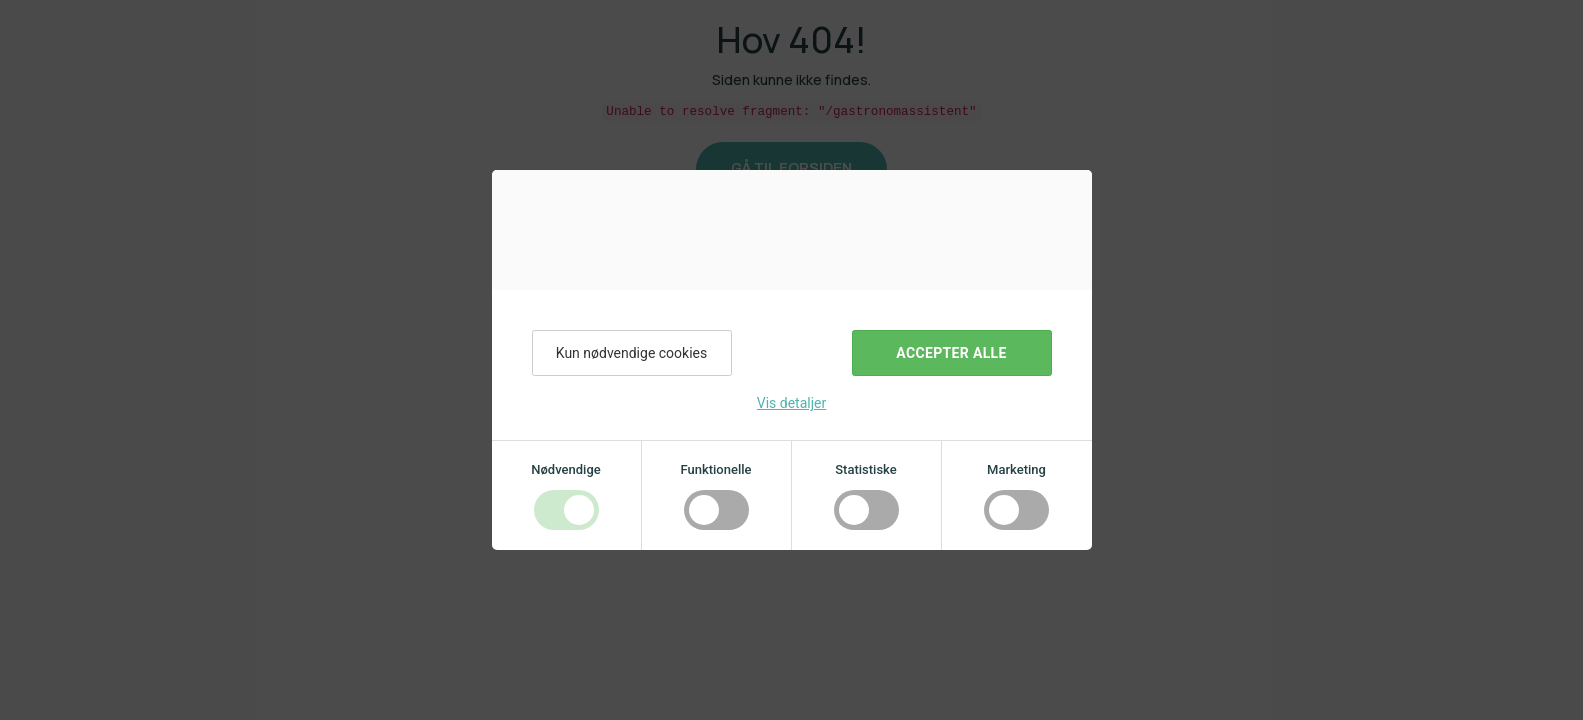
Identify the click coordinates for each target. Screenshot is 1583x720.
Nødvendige (565, 469)
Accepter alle (951, 353)
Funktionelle (715, 469)
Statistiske (866, 469)
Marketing (1016, 469)
